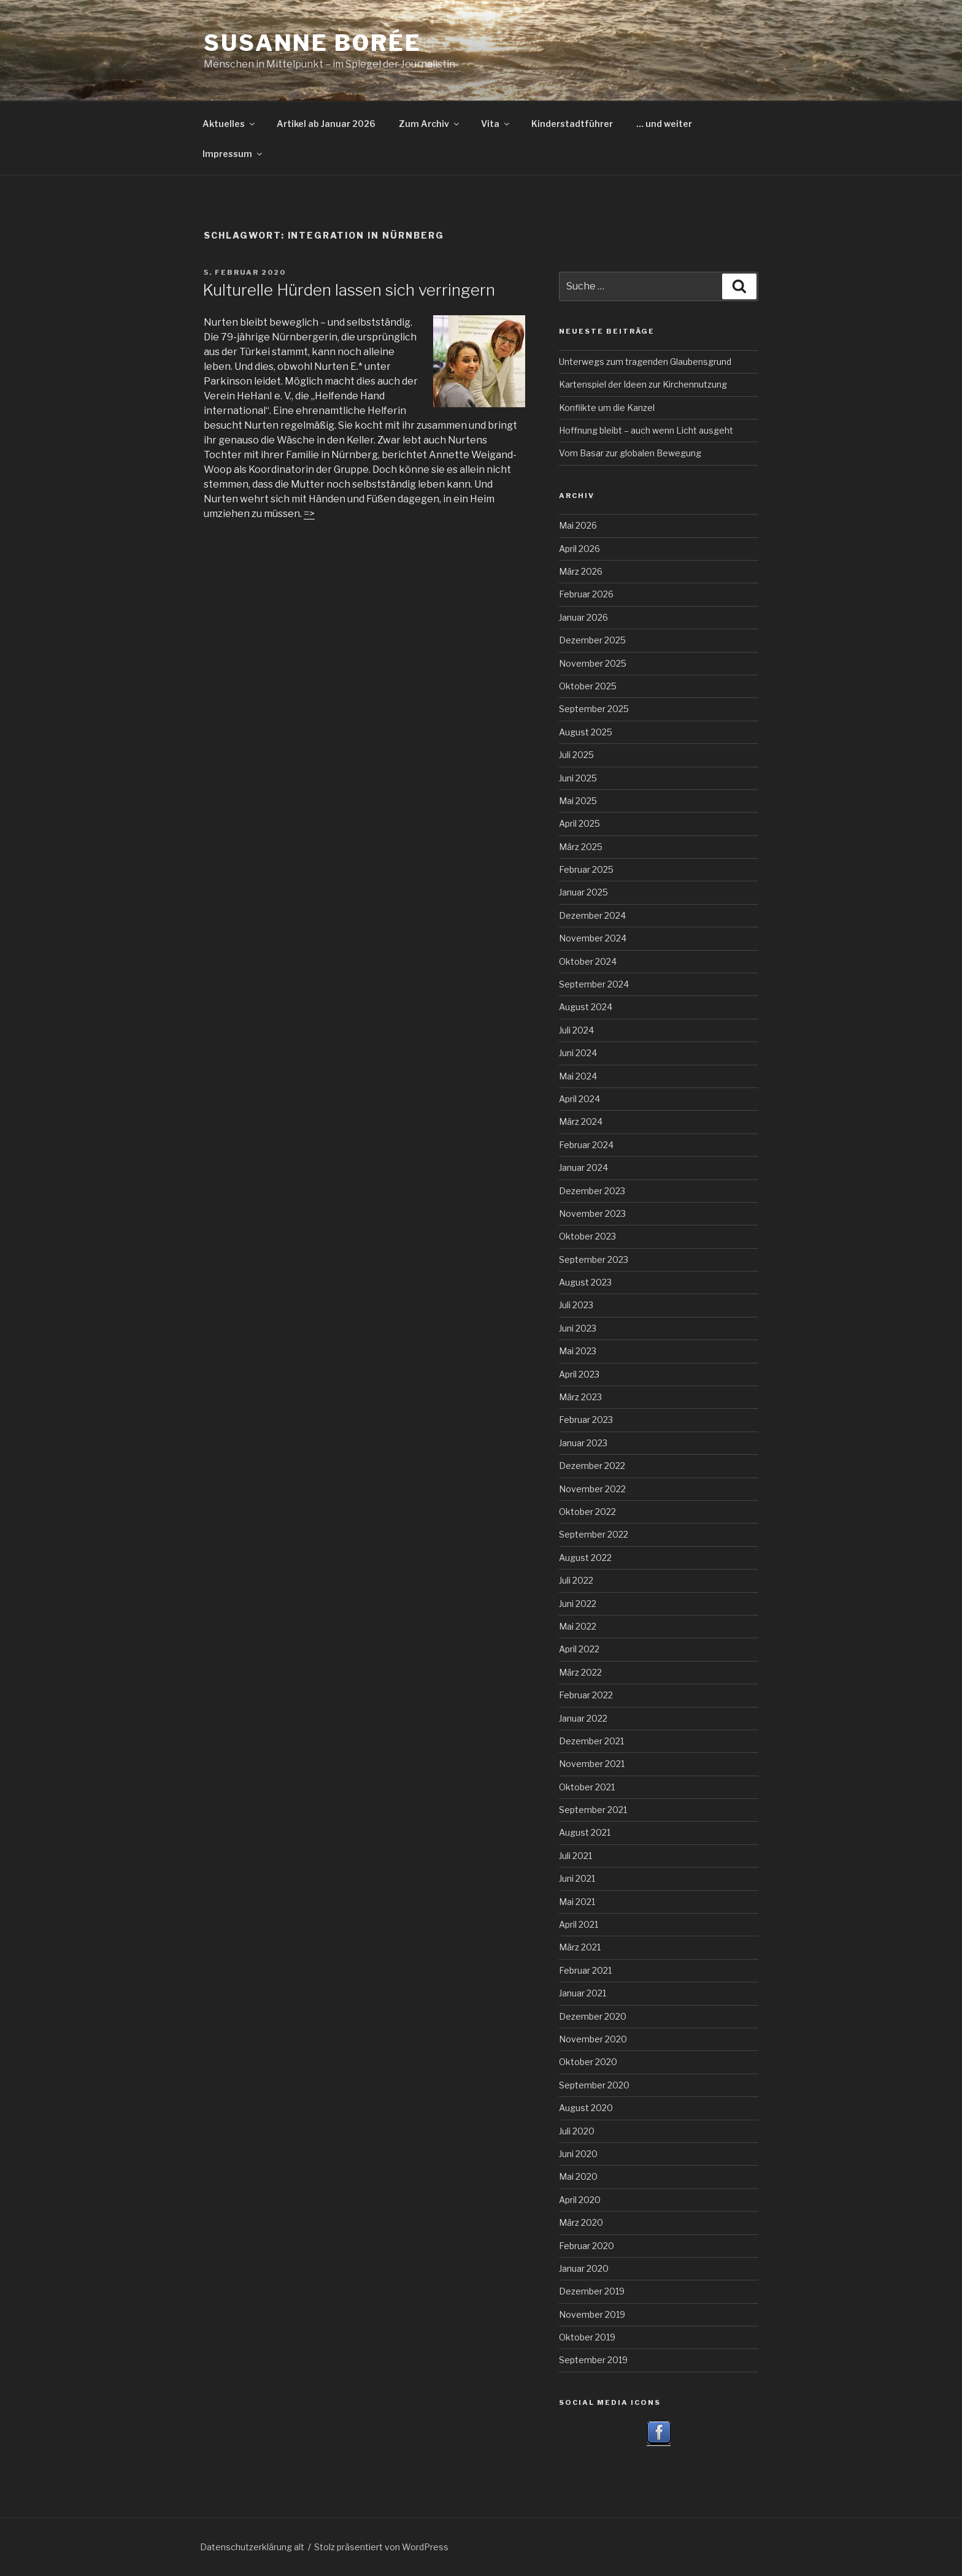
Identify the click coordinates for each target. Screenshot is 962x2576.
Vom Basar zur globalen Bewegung (630, 453)
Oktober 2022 (587, 1511)
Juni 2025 (578, 778)
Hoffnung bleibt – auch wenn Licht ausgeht (646, 430)
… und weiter (664, 123)
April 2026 (579, 548)
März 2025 (580, 846)
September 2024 (594, 984)
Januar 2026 (583, 617)
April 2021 (578, 1924)
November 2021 (592, 1763)
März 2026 (580, 571)
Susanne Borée (312, 42)
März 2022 (580, 1672)
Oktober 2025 (588, 686)
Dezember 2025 (592, 640)
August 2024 (585, 1007)
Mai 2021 (577, 1901)
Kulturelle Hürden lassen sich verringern (348, 289)
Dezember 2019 (592, 2291)
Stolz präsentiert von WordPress (381, 2547)
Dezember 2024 (592, 915)
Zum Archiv (430, 123)
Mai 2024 (578, 1076)
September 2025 (594, 708)
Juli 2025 (576, 754)
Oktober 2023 (587, 1236)
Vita (496, 123)
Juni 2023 (577, 1328)
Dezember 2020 (592, 2016)
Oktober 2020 (588, 2062)
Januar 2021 (582, 1993)
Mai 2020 (578, 2176)
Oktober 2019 (587, 2337)
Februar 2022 (586, 1695)
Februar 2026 (586, 594)
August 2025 (585, 732)
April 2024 (579, 1099)
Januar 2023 (583, 1443)
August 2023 (585, 1282)
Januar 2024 (583, 1167)
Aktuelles (229, 123)
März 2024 (580, 1121)
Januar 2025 (583, 892)
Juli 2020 (577, 2131)
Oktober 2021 (587, 1787)
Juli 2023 (576, 1305)
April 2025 (579, 823)
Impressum (233, 153)
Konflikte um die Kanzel (607, 407)
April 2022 (579, 1649)
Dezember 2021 (591, 1741)
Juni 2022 (577, 1603)
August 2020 (586, 2108)
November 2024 (592, 938)
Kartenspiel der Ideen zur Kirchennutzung (643, 384)
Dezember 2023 (592, 1191)
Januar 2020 (584, 2268)
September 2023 (593, 1259)
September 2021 (593, 1809)
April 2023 (579, 1374)
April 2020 (580, 2200)
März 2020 (581, 2222)
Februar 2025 (586, 869)
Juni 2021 (577, 1878)
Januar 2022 (583, 1718)
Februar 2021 (585, 1970)
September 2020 (594, 2085)
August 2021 (584, 1832)
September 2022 (593, 1534)
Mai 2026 (578, 525)
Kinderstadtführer (572, 123)
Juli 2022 (576, 1580)
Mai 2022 (577, 1626)
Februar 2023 (586, 1419)
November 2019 (592, 2314)
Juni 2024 (578, 1053)
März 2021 (580, 1947)
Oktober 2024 (588, 961)
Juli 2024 (576, 1030)
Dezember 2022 (592, 1465)
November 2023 (592, 1213)
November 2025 (592, 663)
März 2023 (580, 1397)
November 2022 (592, 1489)
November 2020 (593, 2039)
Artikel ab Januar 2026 (326, 123)
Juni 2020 (578, 2154)
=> (309, 513)
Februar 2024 (586, 1145)
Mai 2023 (577, 1351)
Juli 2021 (575, 1855)
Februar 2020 (586, 2246)
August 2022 (585, 1557)
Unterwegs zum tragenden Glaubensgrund (645, 361)
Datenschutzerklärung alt (252, 2547)
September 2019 (593, 2360)
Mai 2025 (578, 800)
